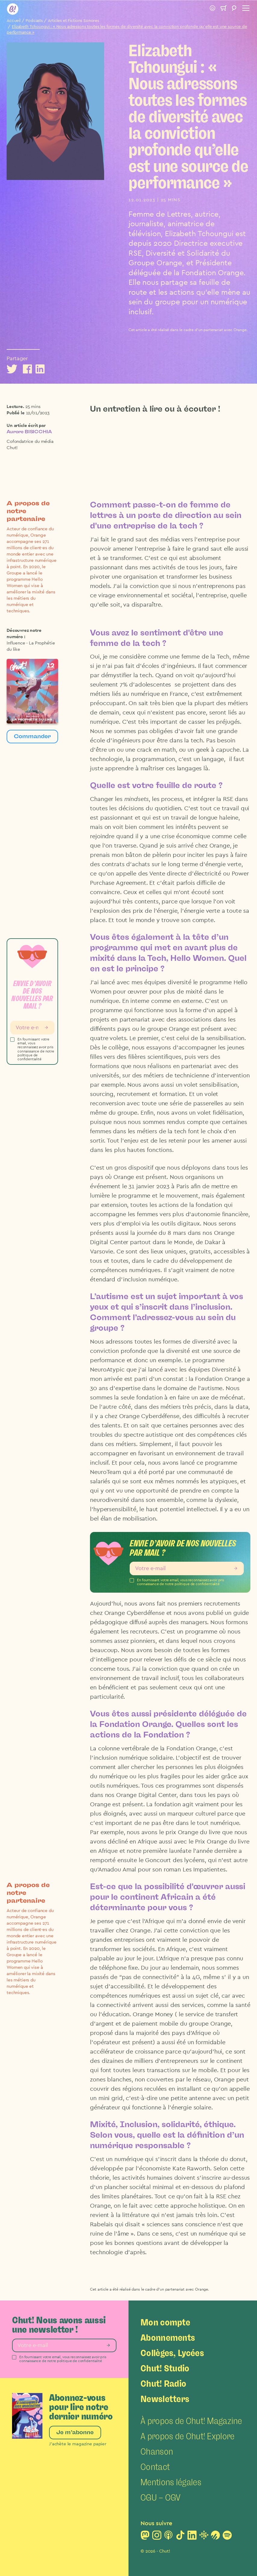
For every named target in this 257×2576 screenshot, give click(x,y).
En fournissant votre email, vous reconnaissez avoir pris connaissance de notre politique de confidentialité (35, 1049)
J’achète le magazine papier (77, 2444)
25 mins (33, 406)
